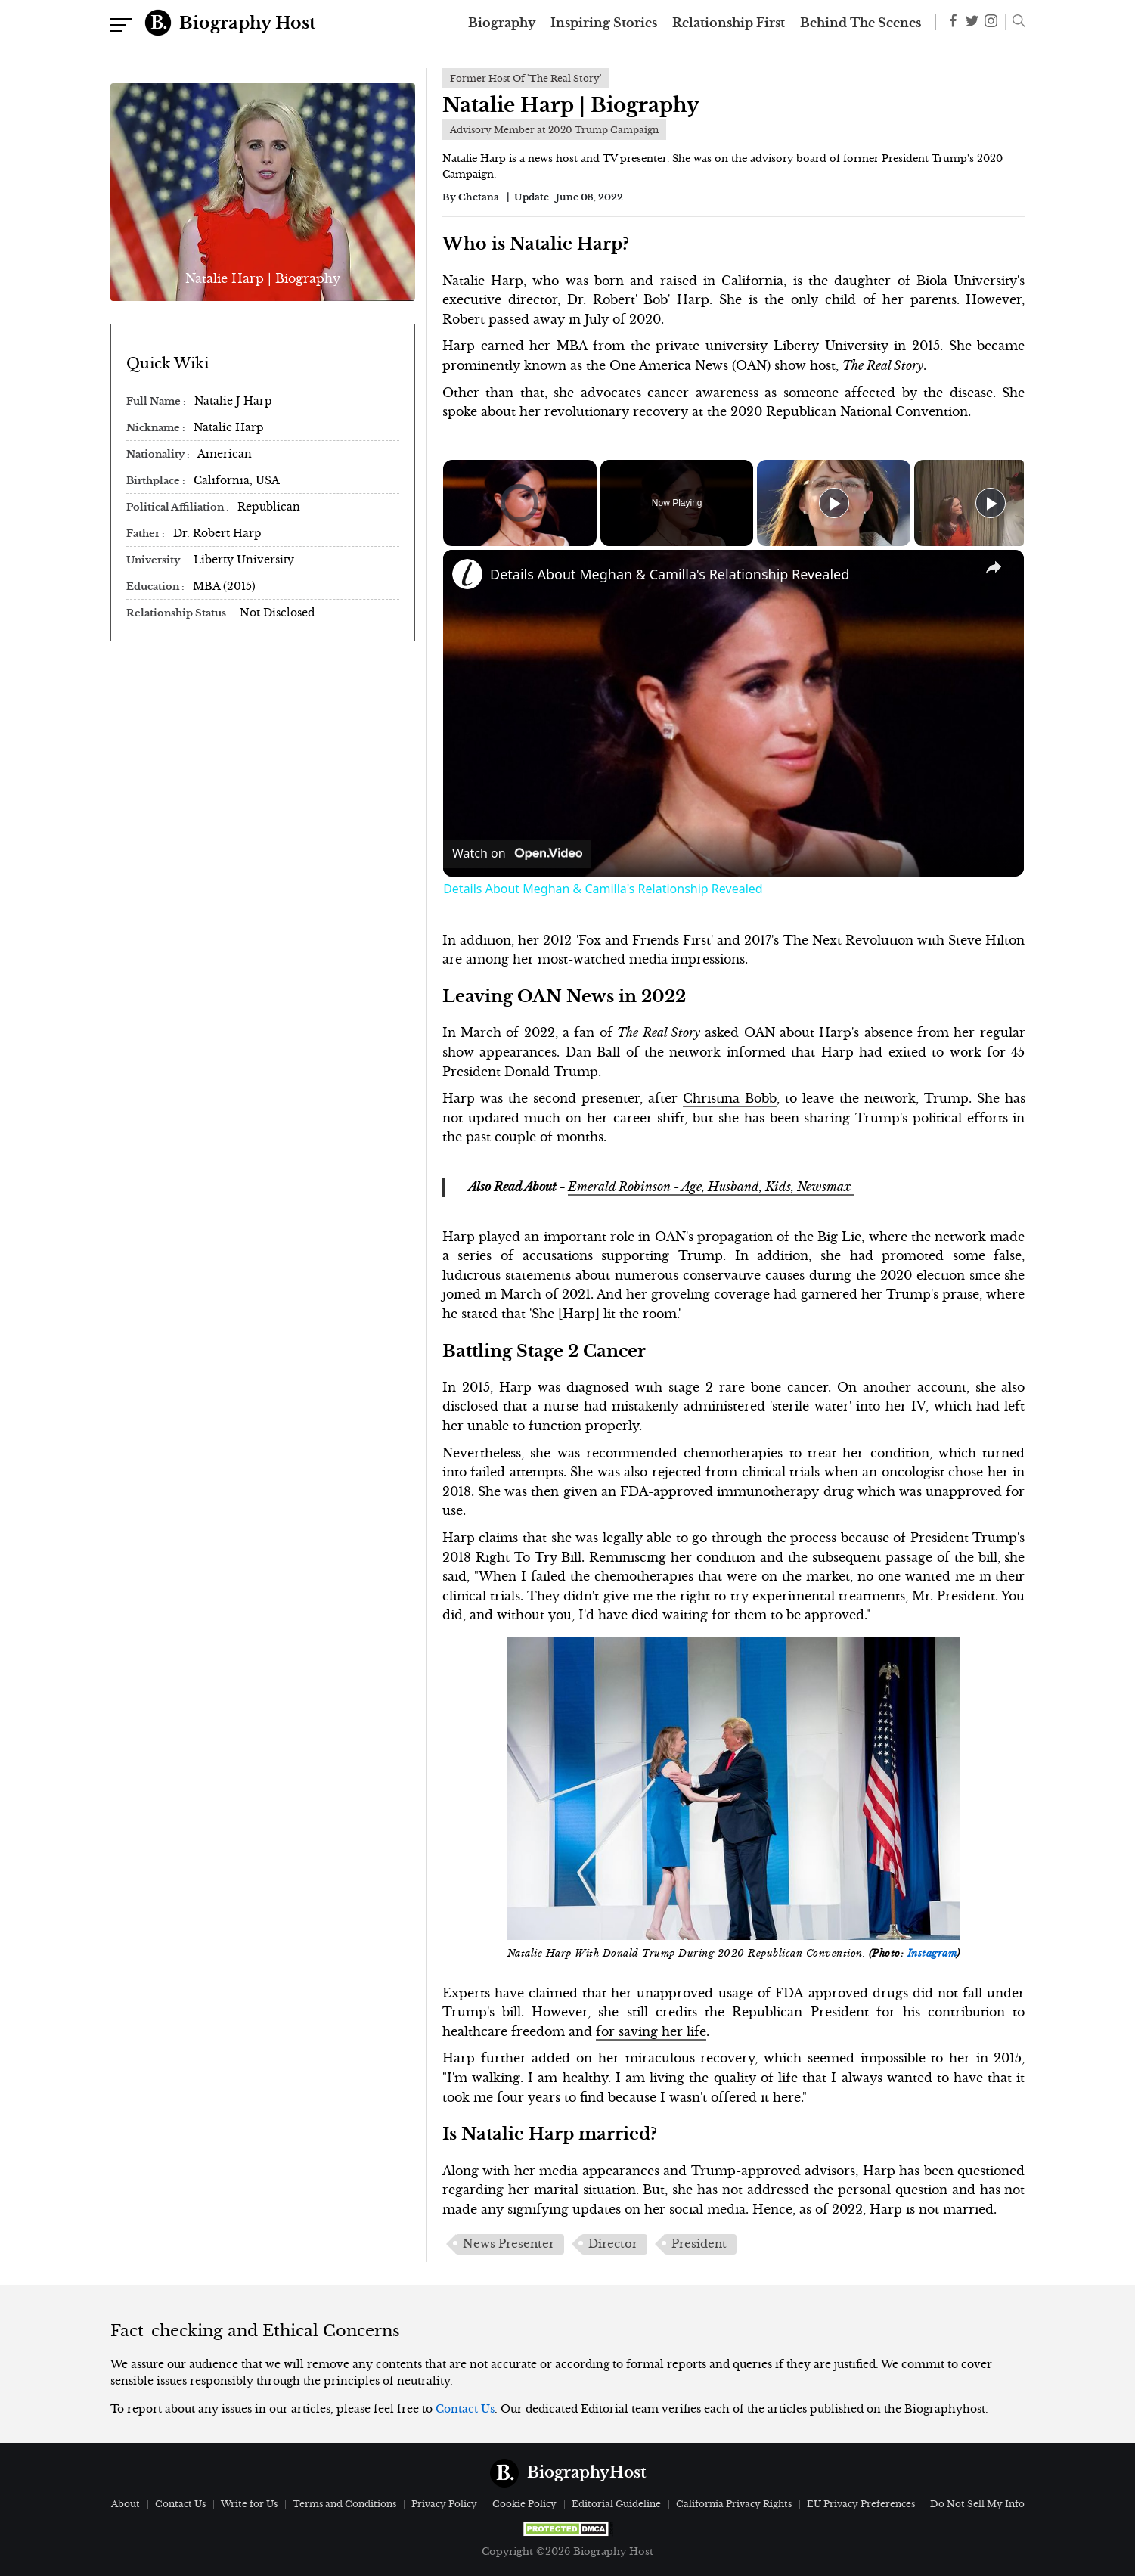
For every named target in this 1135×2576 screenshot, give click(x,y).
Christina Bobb (730, 1098)
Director (612, 2244)
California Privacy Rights (734, 2503)
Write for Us (249, 2503)
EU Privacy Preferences (861, 2503)
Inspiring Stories (603, 22)
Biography (501, 22)
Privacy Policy (444, 2503)
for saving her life (651, 2031)
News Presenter (508, 2244)
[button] (1015, 23)
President (699, 2244)
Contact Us (465, 2409)
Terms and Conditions (344, 2503)
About (125, 2503)
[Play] (834, 503)
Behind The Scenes (860, 22)
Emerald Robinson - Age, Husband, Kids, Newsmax (711, 1186)
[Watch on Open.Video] (517, 854)
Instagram (932, 1954)
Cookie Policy (524, 2503)
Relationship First (728, 22)
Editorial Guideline (616, 2503)
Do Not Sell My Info (977, 2503)
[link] (467, 574)
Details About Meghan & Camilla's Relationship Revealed (669, 574)
